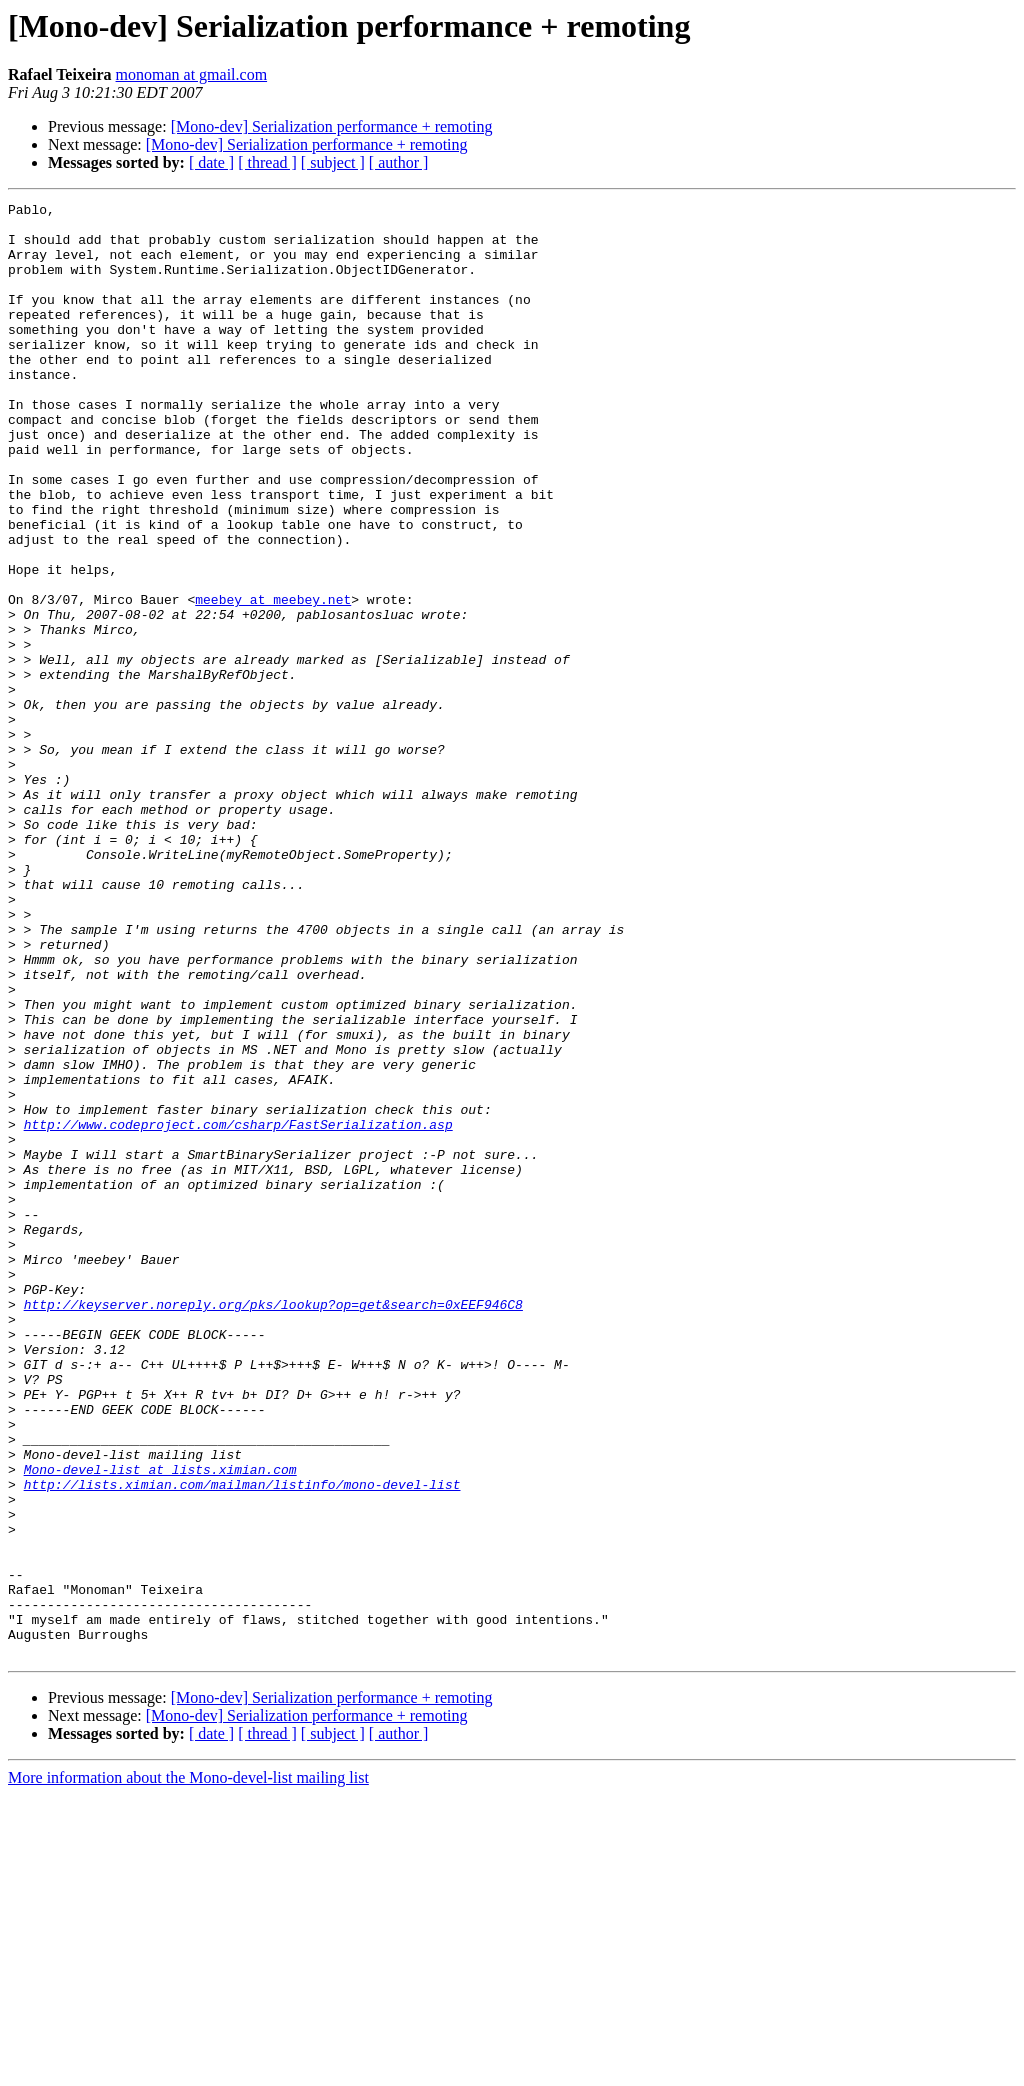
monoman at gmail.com (192, 74)
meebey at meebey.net (273, 680)
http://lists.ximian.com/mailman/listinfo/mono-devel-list (242, 1742)
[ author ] (399, 162)
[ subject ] (333, 162)
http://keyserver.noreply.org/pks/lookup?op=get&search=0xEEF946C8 (273, 1526)
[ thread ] (267, 162)
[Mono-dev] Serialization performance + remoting (332, 126)
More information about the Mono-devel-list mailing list (188, 2068)
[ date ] (211, 162)
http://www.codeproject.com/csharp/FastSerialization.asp (238, 1310)
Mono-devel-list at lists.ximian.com (160, 1724)
